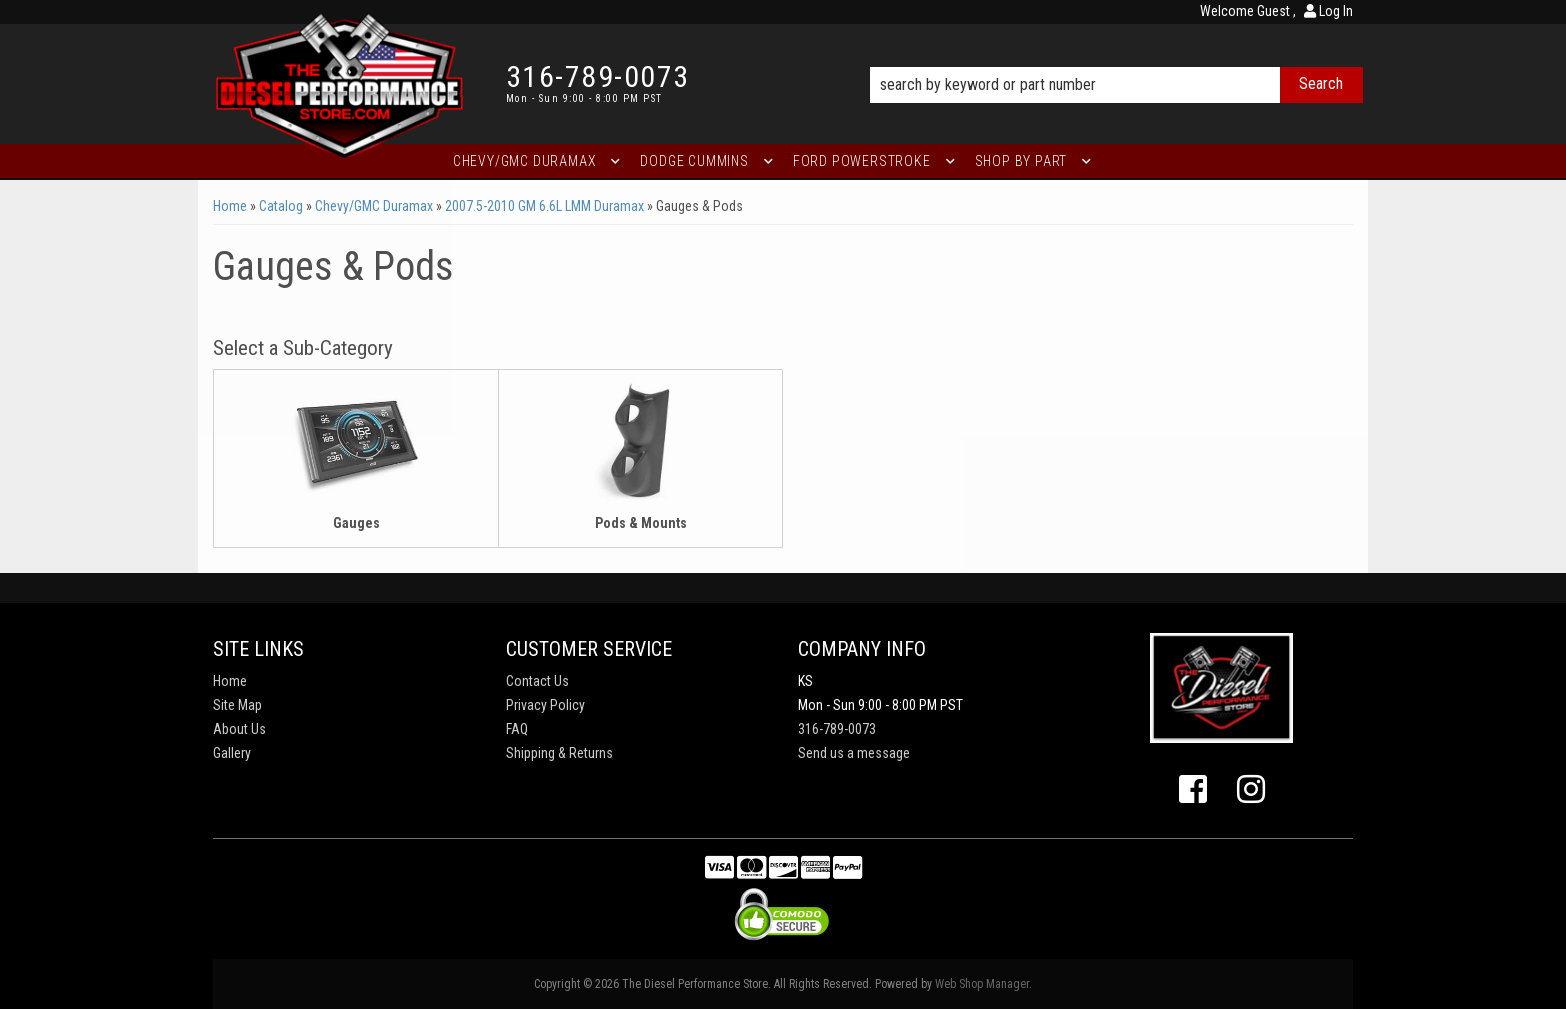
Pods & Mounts (641, 523)
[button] (1116, 57)
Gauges (356, 523)
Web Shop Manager (982, 984)
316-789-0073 (837, 729)
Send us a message (854, 753)
